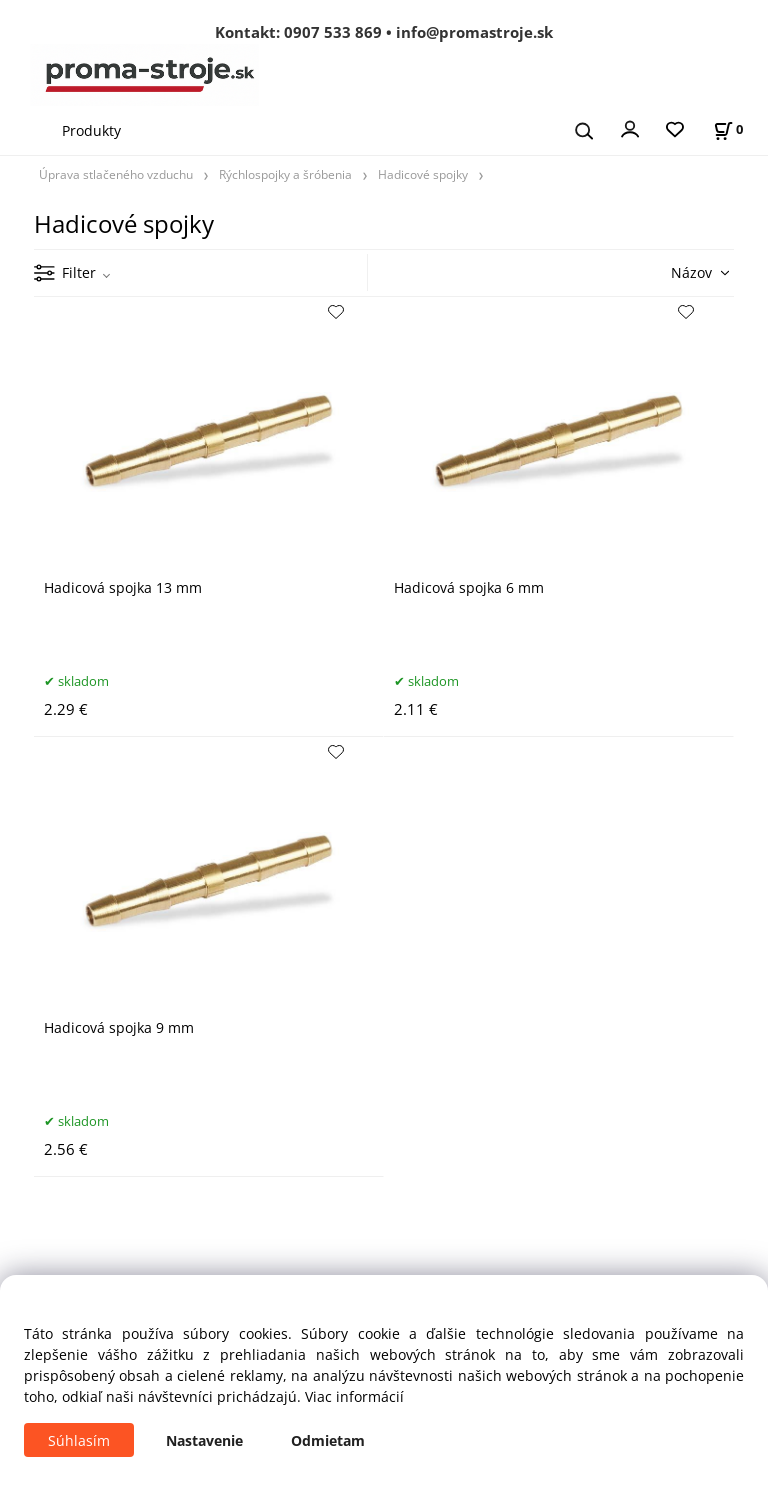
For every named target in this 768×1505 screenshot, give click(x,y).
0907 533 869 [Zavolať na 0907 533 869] (333, 32)
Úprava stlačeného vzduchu (116, 174)
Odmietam (328, 1440)
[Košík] (728, 129)
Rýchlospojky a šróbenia (285, 174)
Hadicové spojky (423, 174)
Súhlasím (79, 1440)
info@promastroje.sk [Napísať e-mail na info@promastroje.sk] (474, 32)
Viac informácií (354, 1396)
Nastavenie (204, 1440)
